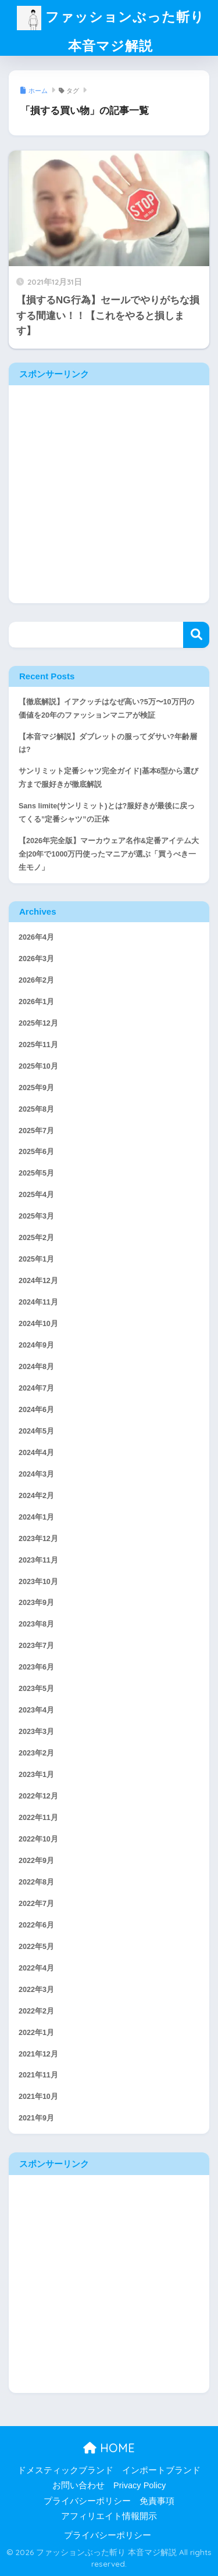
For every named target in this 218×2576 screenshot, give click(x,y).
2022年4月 (36, 1968)
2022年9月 (36, 1861)
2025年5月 (36, 1173)
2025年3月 (36, 1216)
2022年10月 (38, 1839)
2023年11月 (38, 1560)
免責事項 (157, 2501)
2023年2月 (36, 1753)
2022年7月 (36, 1904)
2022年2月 (36, 2011)
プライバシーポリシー (87, 2501)
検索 (196, 635)
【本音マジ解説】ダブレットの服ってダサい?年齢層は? (108, 743)
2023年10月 (38, 1582)
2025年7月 (36, 1131)
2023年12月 (38, 1539)
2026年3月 (36, 959)
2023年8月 (36, 1624)
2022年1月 (36, 2033)
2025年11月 (38, 1045)
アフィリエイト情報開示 (109, 2516)
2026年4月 (36, 937)
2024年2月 (36, 1496)
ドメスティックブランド (65, 2470)
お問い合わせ (78, 2485)
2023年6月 (36, 1667)
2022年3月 (36, 1990)
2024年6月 (36, 1410)
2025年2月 (36, 1238)
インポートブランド (161, 2470)
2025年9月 (36, 1088)
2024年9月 (36, 1345)
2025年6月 (36, 1152)
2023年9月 (36, 1603)
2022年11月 (38, 1818)
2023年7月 (36, 1646)
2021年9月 (36, 2118)
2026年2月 (36, 980)
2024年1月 (36, 1517)
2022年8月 (36, 1882)
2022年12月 (38, 1796)
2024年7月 (36, 1388)
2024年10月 (38, 1324)
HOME (109, 2448)
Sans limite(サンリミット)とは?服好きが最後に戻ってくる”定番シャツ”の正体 (107, 812)
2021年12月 (38, 2054)
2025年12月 (38, 1023)
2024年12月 (38, 1281)
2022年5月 (36, 1947)
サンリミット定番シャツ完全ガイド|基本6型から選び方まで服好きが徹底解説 (108, 778)
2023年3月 (36, 1732)
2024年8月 (36, 1367)
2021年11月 (38, 2075)
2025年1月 (36, 1259)
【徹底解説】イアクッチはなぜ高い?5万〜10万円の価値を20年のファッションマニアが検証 (106, 708)
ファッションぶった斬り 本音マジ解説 (111, 31)
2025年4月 (36, 1195)
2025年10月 (38, 1066)
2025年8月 (36, 1109)
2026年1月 (36, 1002)
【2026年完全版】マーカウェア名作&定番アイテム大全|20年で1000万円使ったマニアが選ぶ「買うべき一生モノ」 (109, 854)
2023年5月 (36, 1689)
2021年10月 (38, 2097)
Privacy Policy (139, 2485)
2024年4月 (36, 1453)
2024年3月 (36, 1474)
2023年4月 (36, 1710)
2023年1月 (36, 1775)
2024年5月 (36, 1431)
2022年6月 (36, 1925)
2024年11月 (38, 1302)
